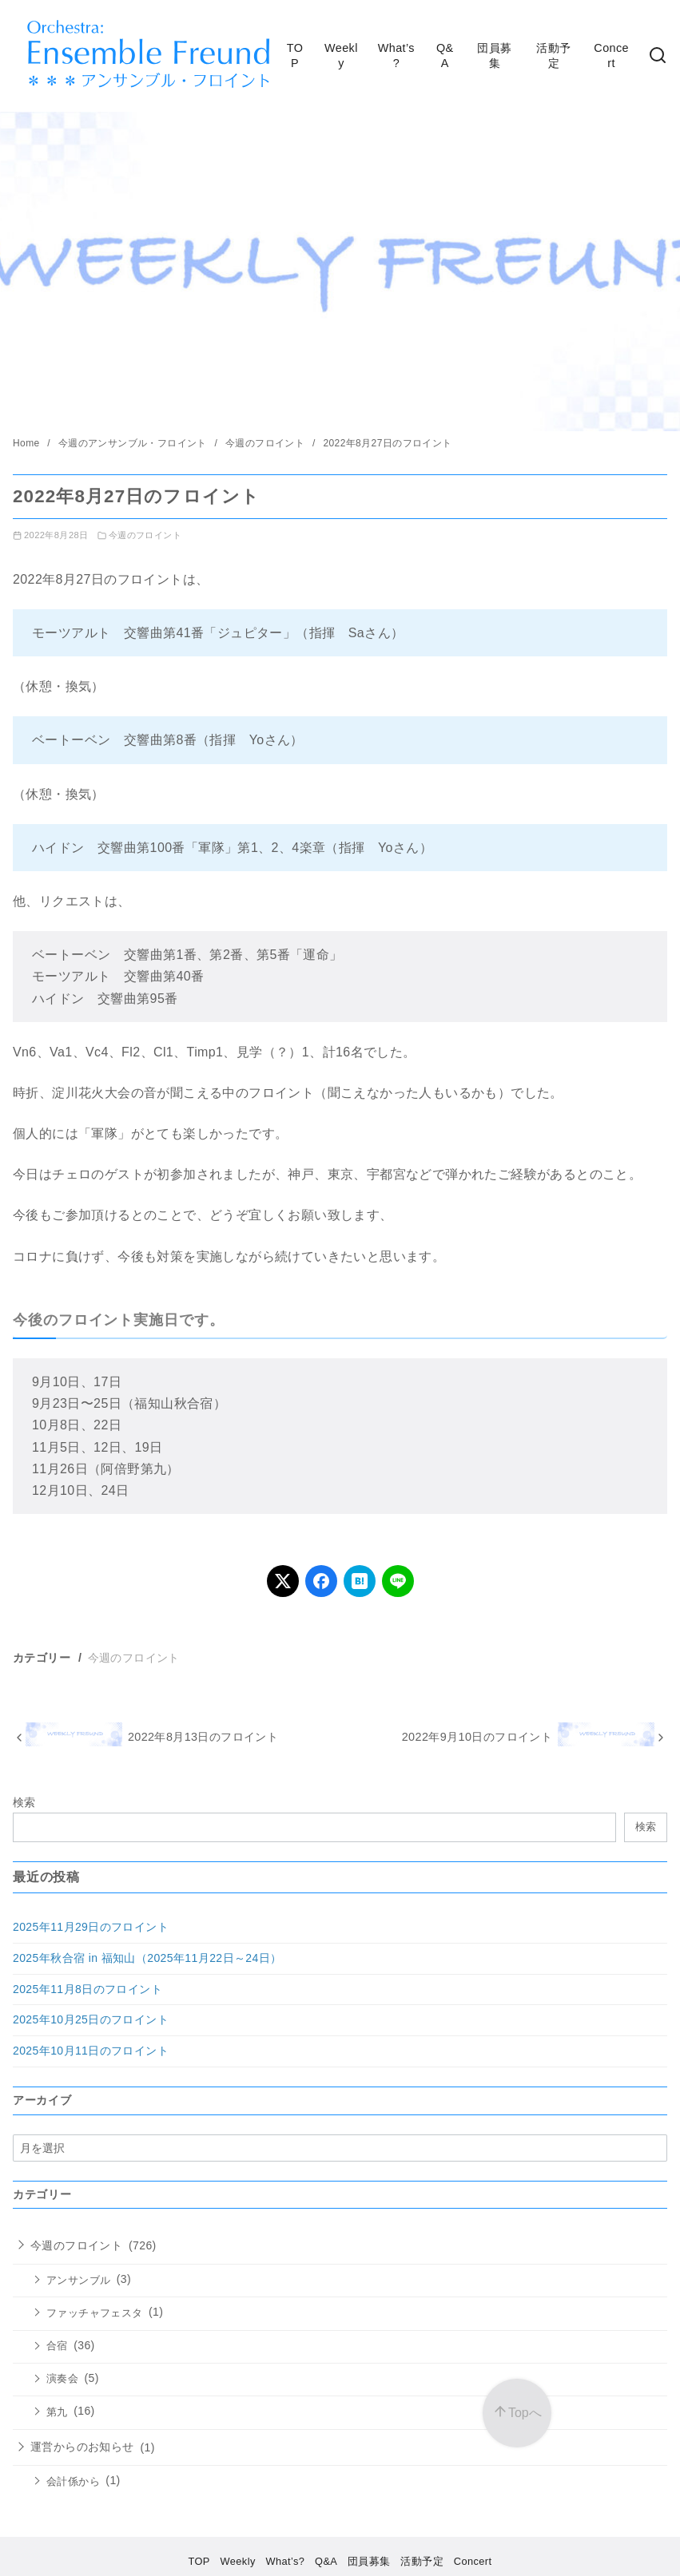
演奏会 (62, 2378)
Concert (611, 55)
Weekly (341, 55)
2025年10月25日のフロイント (91, 2019)
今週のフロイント (266, 443)
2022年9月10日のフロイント (477, 1736)
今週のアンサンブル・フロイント (134, 443)
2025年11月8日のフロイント (87, 1989)
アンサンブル (78, 2280)
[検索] (657, 56)
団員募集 (494, 55)
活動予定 (553, 55)
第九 (57, 2412)
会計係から (73, 2481)
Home (27, 443)
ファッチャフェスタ (94, 2313)
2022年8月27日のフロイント (387, 443)
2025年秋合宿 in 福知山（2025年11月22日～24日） (147, 1958)
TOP (295, 55)
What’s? (396, 55)
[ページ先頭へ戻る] (517, 2413)
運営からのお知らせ (82, 2446)
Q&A (445, 55)
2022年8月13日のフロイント (203, 1736)
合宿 (57, 2346)
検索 (24, 1802)
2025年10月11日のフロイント (91, 2050)
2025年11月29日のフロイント (91, 1926)
